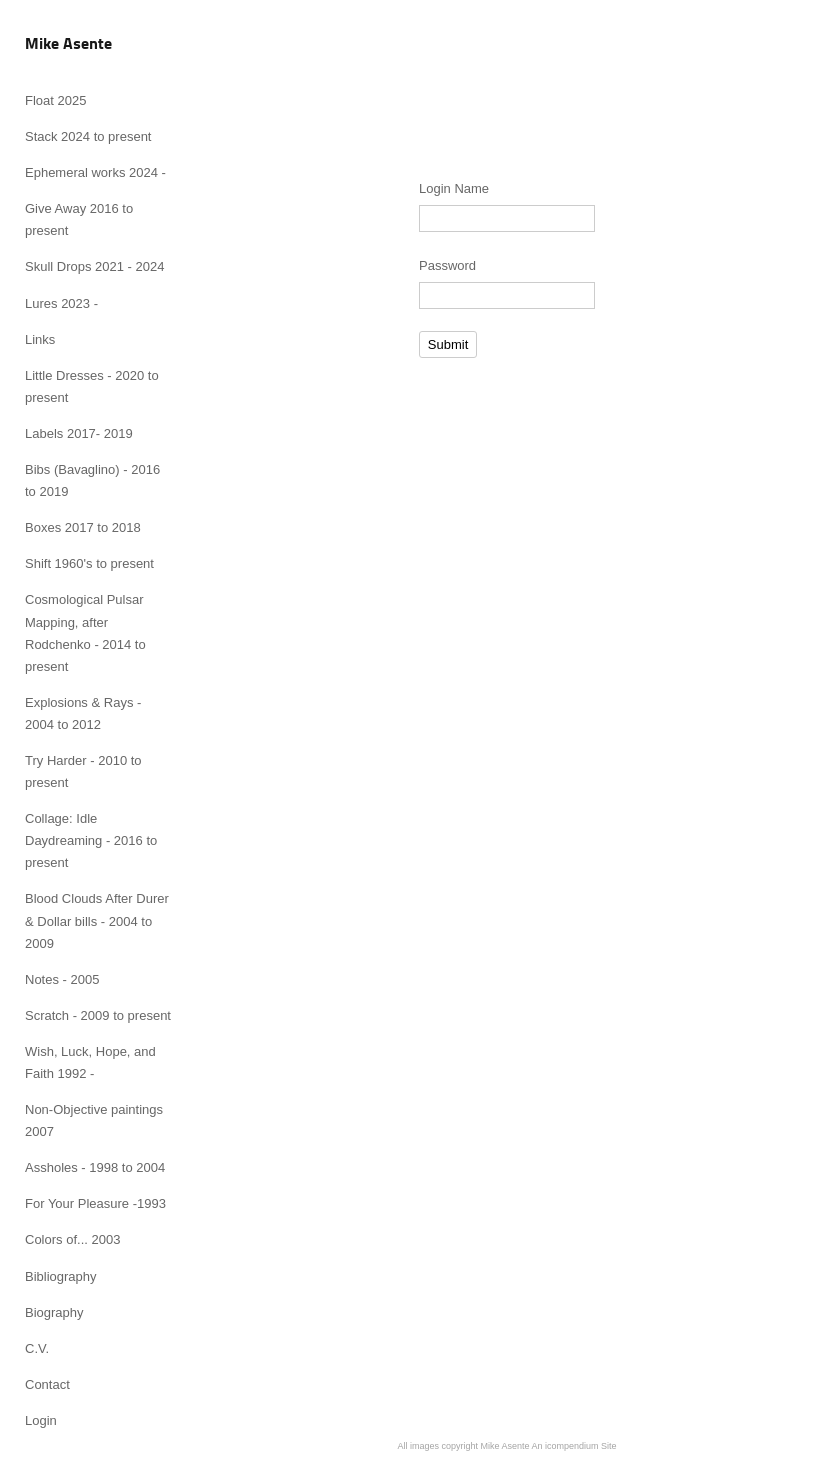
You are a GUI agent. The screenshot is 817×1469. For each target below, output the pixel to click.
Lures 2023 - (61, 303)
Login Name (454, 188)
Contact (47, 1384)
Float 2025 (55, 100)
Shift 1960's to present (89, 563)
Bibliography (61, 1276)
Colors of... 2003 (72, 1239)
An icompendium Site (574, 1446)
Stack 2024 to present (88, 136)
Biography (54, 1312)
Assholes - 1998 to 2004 (95, 1167)
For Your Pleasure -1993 (95, 1203)
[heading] (68, 45)
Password (447, 265)
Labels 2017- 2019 (79, 433)
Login (41, 1420)
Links (40, 339)
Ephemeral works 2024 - (95, 172)
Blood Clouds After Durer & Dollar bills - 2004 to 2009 (97, 920)
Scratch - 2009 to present (98, 1015)
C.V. (37, 1348)
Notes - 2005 (62, 979)
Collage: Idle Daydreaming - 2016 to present (91, 840)
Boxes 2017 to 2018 (83, 527)
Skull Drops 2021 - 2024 (94, 266)
